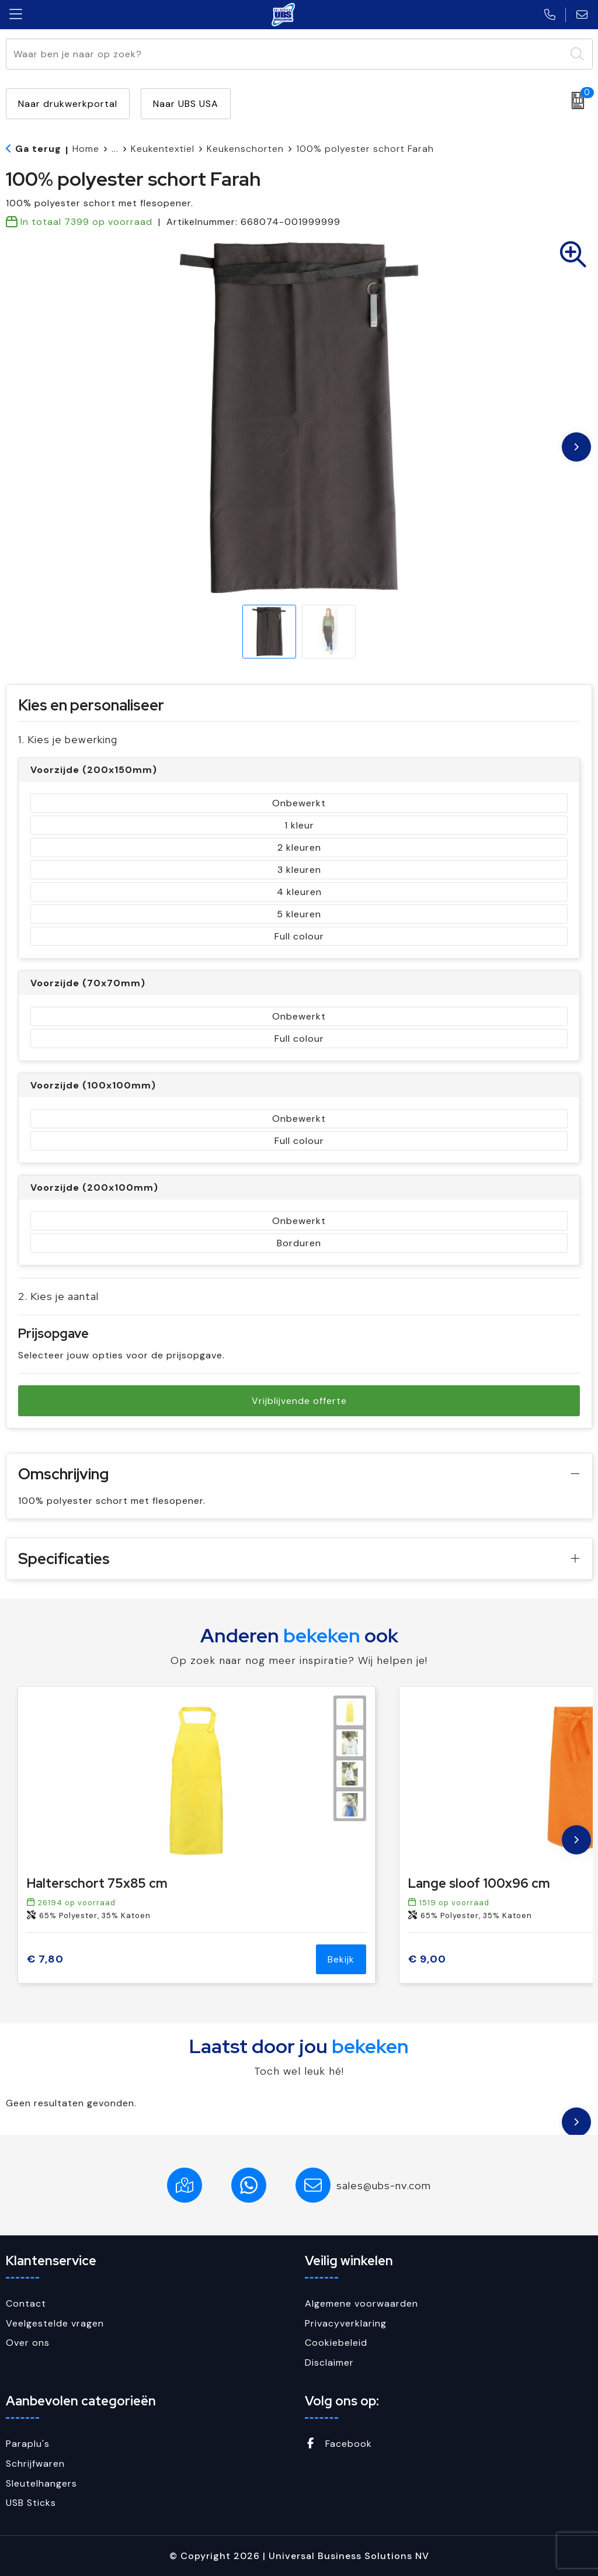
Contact (26, 2303)
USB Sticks (31, 2503)
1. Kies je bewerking (67, 739)
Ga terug (38, 149)
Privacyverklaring (346, 2323)
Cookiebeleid (336, 2342)
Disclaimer (329, 2362)
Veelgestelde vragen (55, 2323)
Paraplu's (28, 2444)
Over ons (28, 2342)
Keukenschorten (245, 149)
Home (85, 149)
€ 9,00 (427, 1959)
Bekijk (341, 1959)
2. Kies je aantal (58, 1296)
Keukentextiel (162, 149)
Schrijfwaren (35, 2463)
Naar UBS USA (185, 104)
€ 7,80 (45, 1959)
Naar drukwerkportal (67, 104)
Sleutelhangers (41, 2483)
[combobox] (286, 54)
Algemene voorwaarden (361, 2303)
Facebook (338, 2444)
